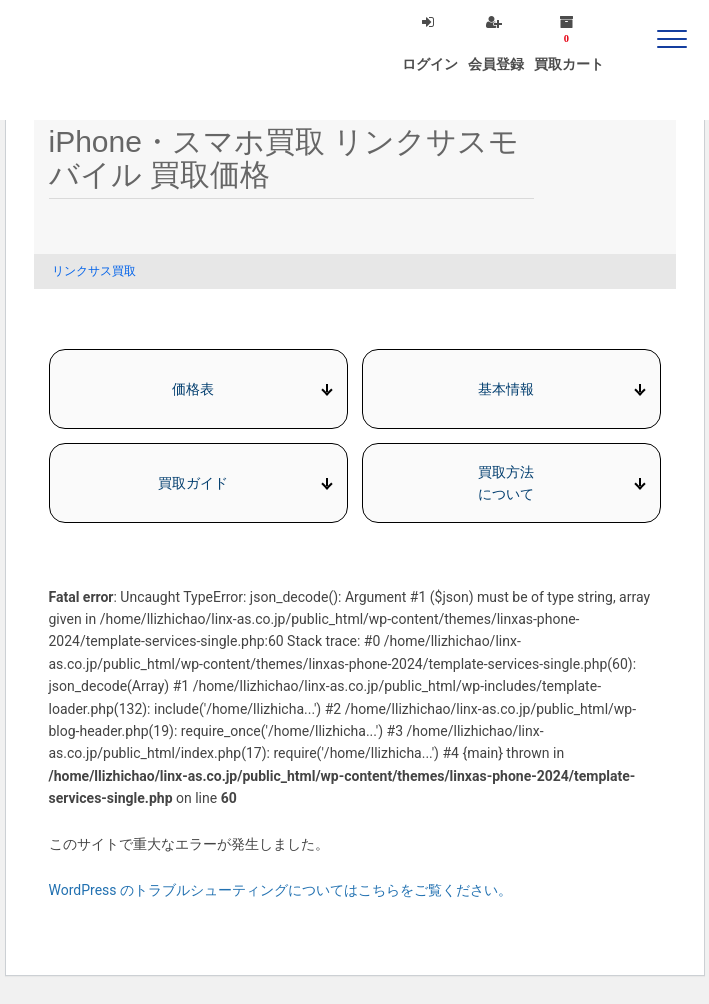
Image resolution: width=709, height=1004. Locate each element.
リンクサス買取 (94, 271)
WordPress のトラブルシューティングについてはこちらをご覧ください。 (281, 890)
